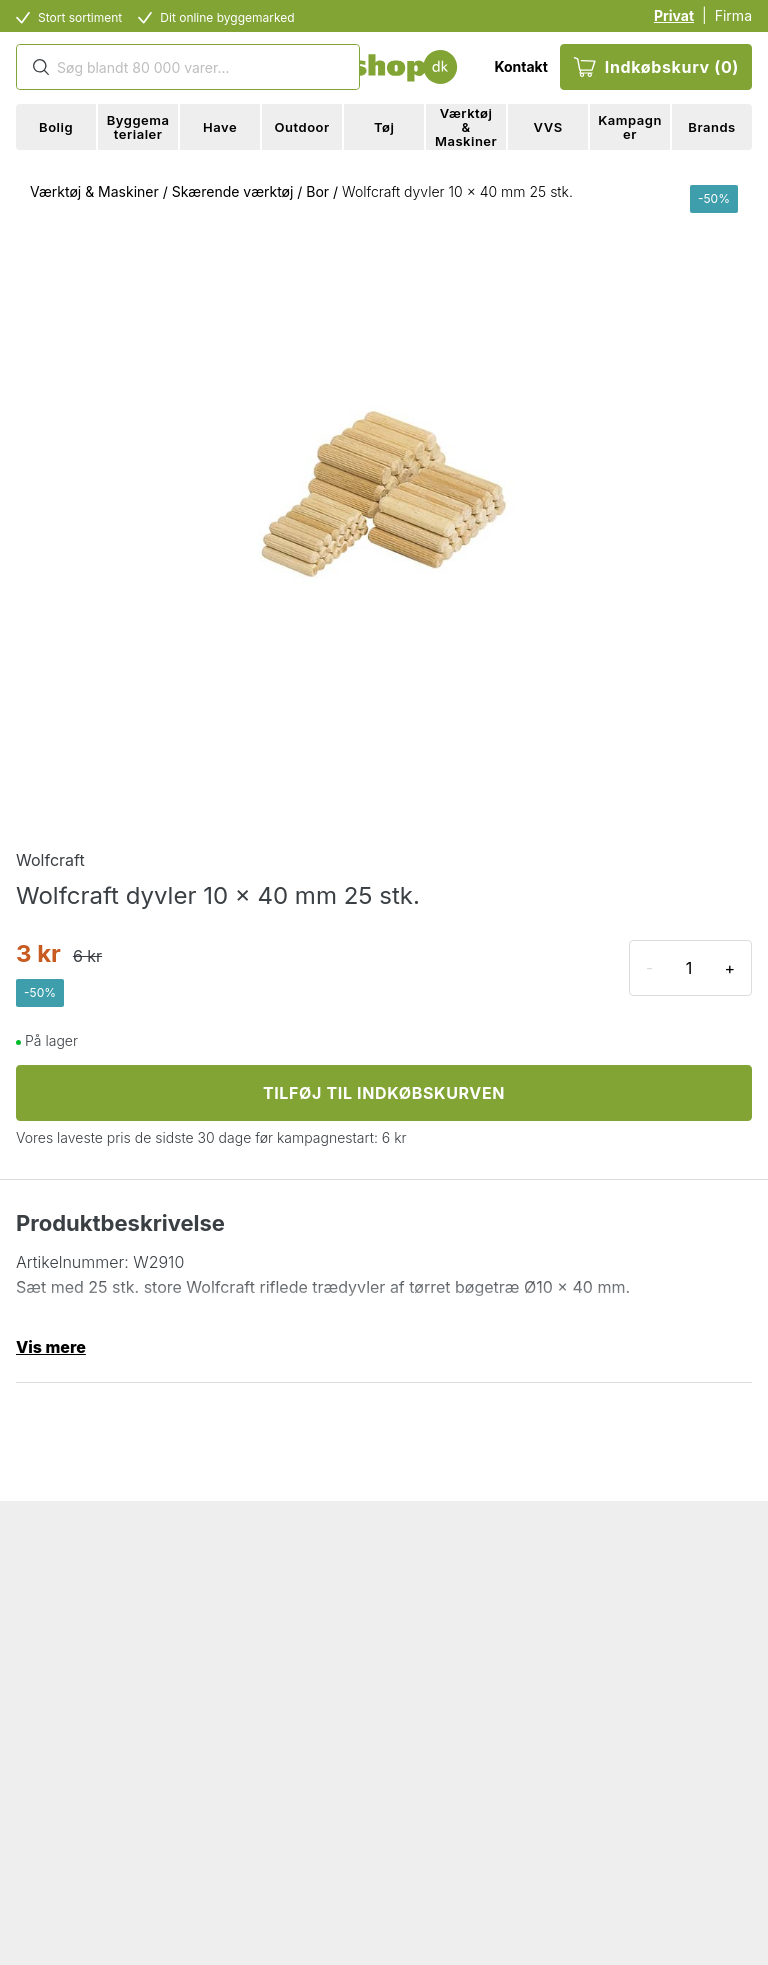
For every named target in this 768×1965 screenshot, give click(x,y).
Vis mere (51, 1347)
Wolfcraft (50, 860)
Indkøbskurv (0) (656, 67)
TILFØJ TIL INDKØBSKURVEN (384, 1093)
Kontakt (520, 66)
